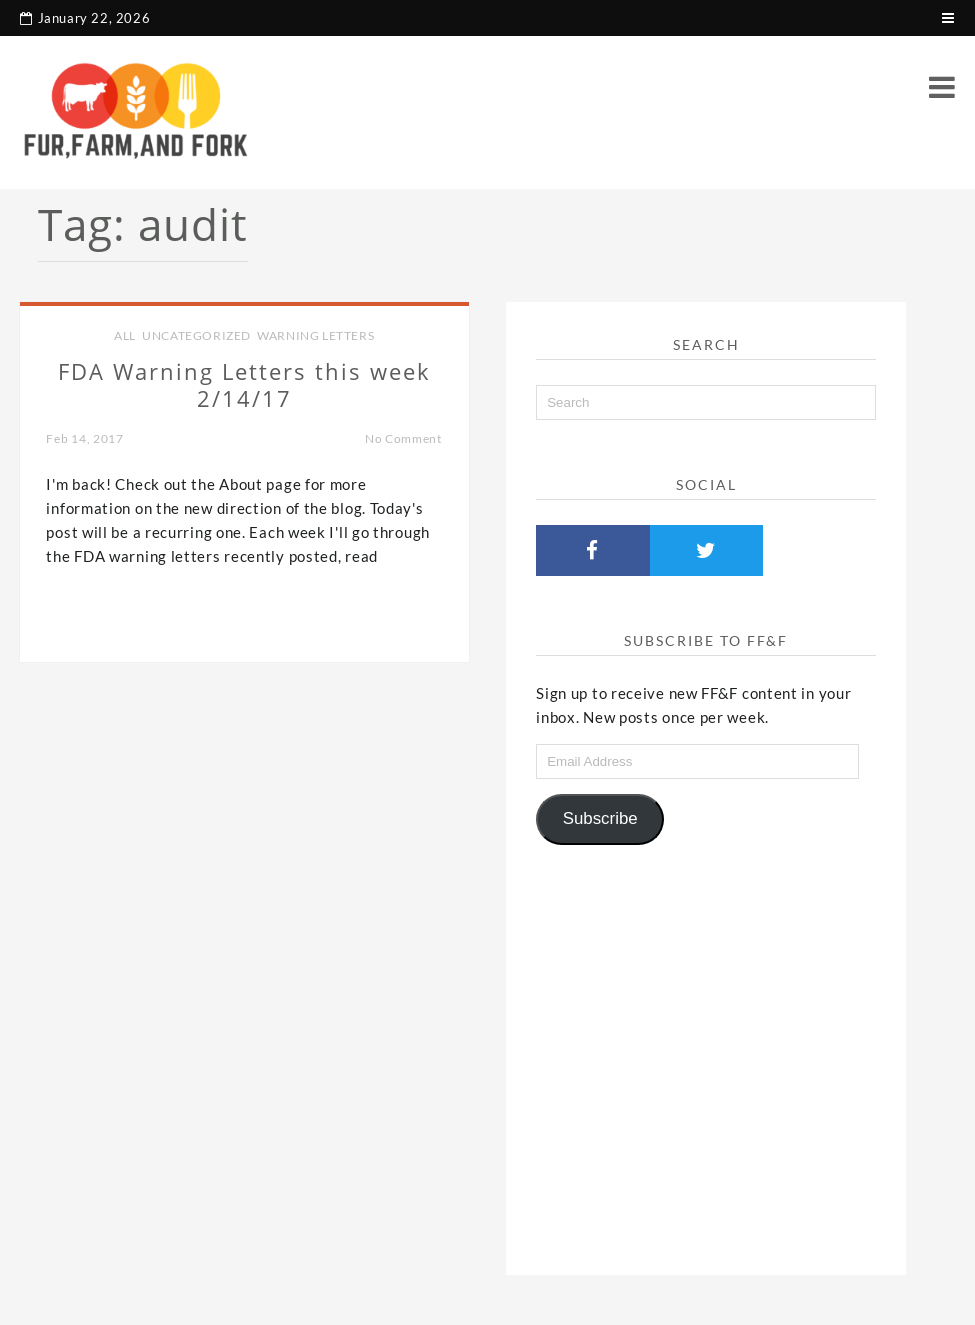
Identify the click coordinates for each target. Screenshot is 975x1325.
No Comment (403, 438)
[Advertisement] (706, 1052)
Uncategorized (196, 335)
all (125, 335)
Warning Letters (315, 335)
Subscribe (600, 818)
